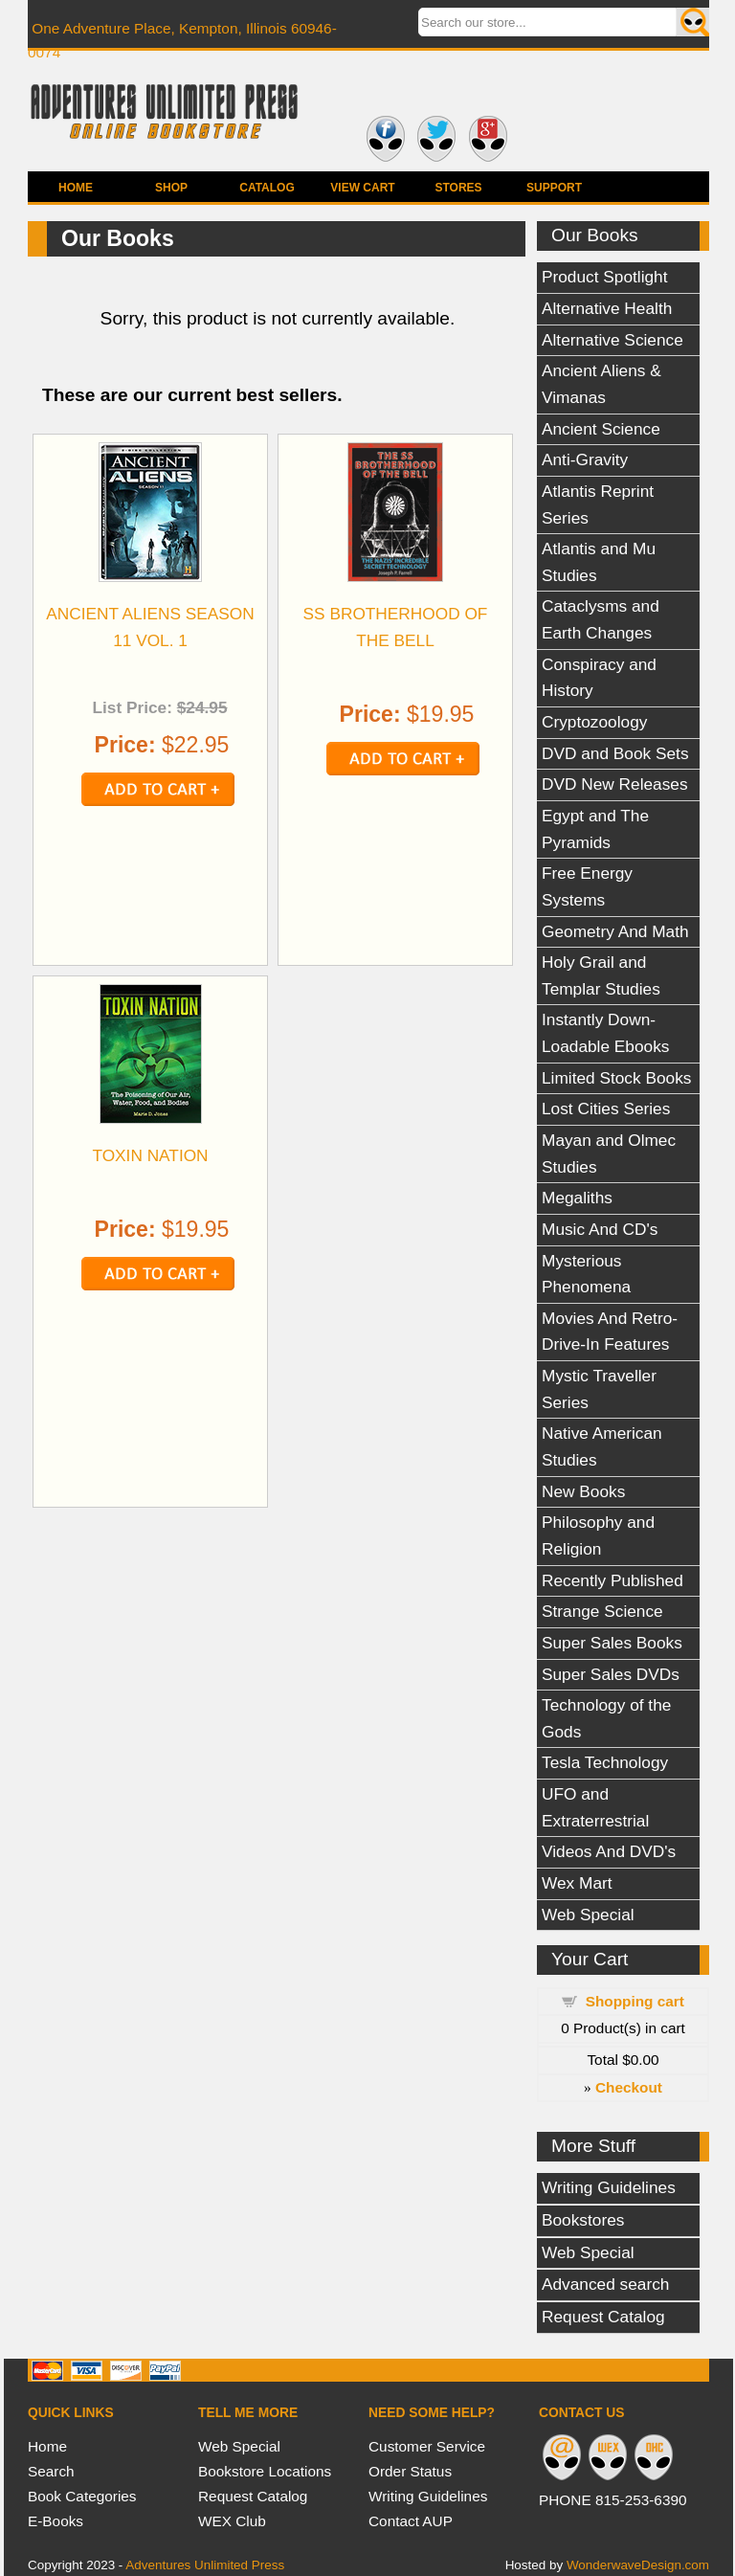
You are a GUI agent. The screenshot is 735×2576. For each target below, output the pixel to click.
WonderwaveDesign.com (638, 2565)
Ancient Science (601, 428)
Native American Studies (602, 1446)
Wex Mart (577, 1883)
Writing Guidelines (609, 2187)
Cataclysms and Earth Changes (600, 619)
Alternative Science (612, 339)
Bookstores (583, 2219)
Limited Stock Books (616, 1077)
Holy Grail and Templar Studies (601, 975)
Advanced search (605, 2284)
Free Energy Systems (587, 886)
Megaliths (577, 1197)
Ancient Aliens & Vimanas (601, 384)
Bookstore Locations (264, 2471)
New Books (583, 1491)
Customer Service (426, 2446)
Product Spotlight (605, 276)
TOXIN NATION (150, 1155)
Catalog (267, 187)
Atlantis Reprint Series (598, 504)
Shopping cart (635, 2001)
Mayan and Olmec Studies (609, 1153)
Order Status (410, 2471)
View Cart (362, 187)
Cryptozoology (594, 721)
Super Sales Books (612, 1642)
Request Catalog (603, 2316)
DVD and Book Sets (615, 753)
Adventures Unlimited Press (204, 2565)
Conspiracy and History (599, 678)
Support (554, 187)
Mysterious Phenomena (586, 1274)
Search (51, 2471)
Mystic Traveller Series (599, 1389)
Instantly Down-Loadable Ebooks (605, 1033)
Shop (171, 187)
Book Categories (82, 2496)
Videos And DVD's (609, 1851)
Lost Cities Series (606, 1108)
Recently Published (612, 1580)
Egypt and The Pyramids (595, 829)
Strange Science (602, 1611)
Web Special (588, 1914)
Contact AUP (410, 2521)
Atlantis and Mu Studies (599, 562)
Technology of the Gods (606, 1718)
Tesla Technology (605, 1762)
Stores (457, 187)
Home (75, 187)
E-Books (55, 2521)
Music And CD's (599, 1229)
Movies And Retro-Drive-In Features (610, 1332)
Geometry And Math (615, 931)
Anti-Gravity (585, 459)
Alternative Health (607, 308)
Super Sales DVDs (610, 1674)
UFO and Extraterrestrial (595, 1807)
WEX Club (232, 2521)
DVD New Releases (615, 784)
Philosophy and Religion (598, 1535)
